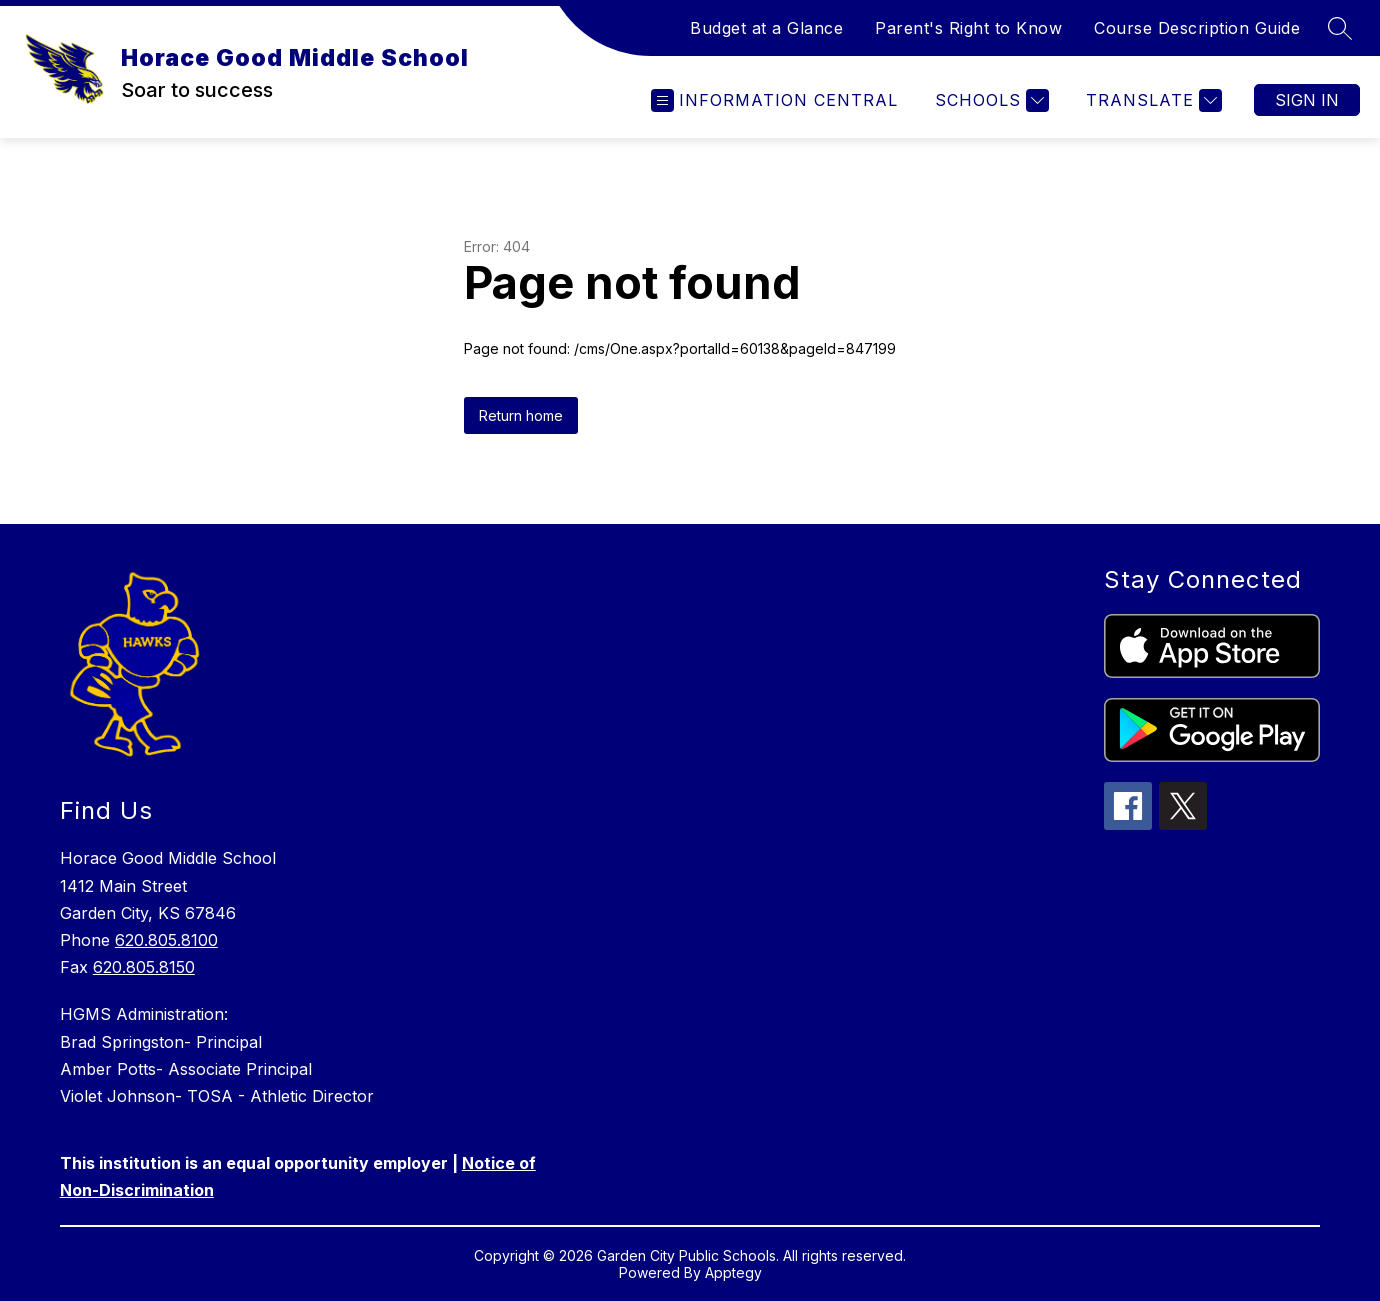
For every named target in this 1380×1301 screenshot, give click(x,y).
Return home (521, 415)
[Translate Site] (1151, 100)
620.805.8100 (166, 940)
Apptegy (733, 1272)
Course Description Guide (1197, 28)
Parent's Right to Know (968, 28)
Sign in (1307, 100)
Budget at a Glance (766, 28)
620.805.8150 (144, 967)
